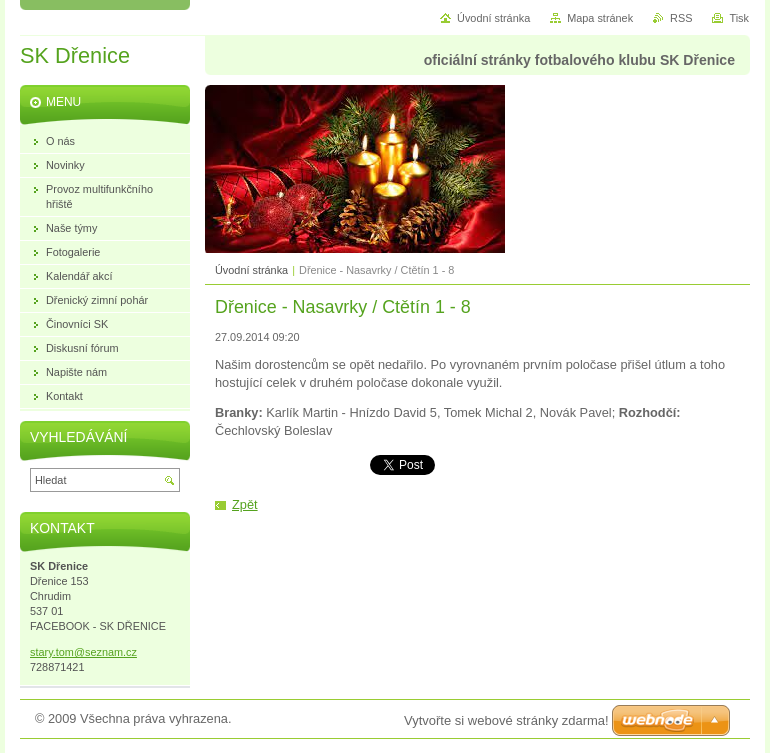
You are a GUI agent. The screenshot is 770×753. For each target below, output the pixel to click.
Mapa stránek (600, 18)
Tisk (739, 18)
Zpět (245, 504)
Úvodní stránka (251, 270)
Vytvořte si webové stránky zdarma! (506, 720)
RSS (681, 18)
